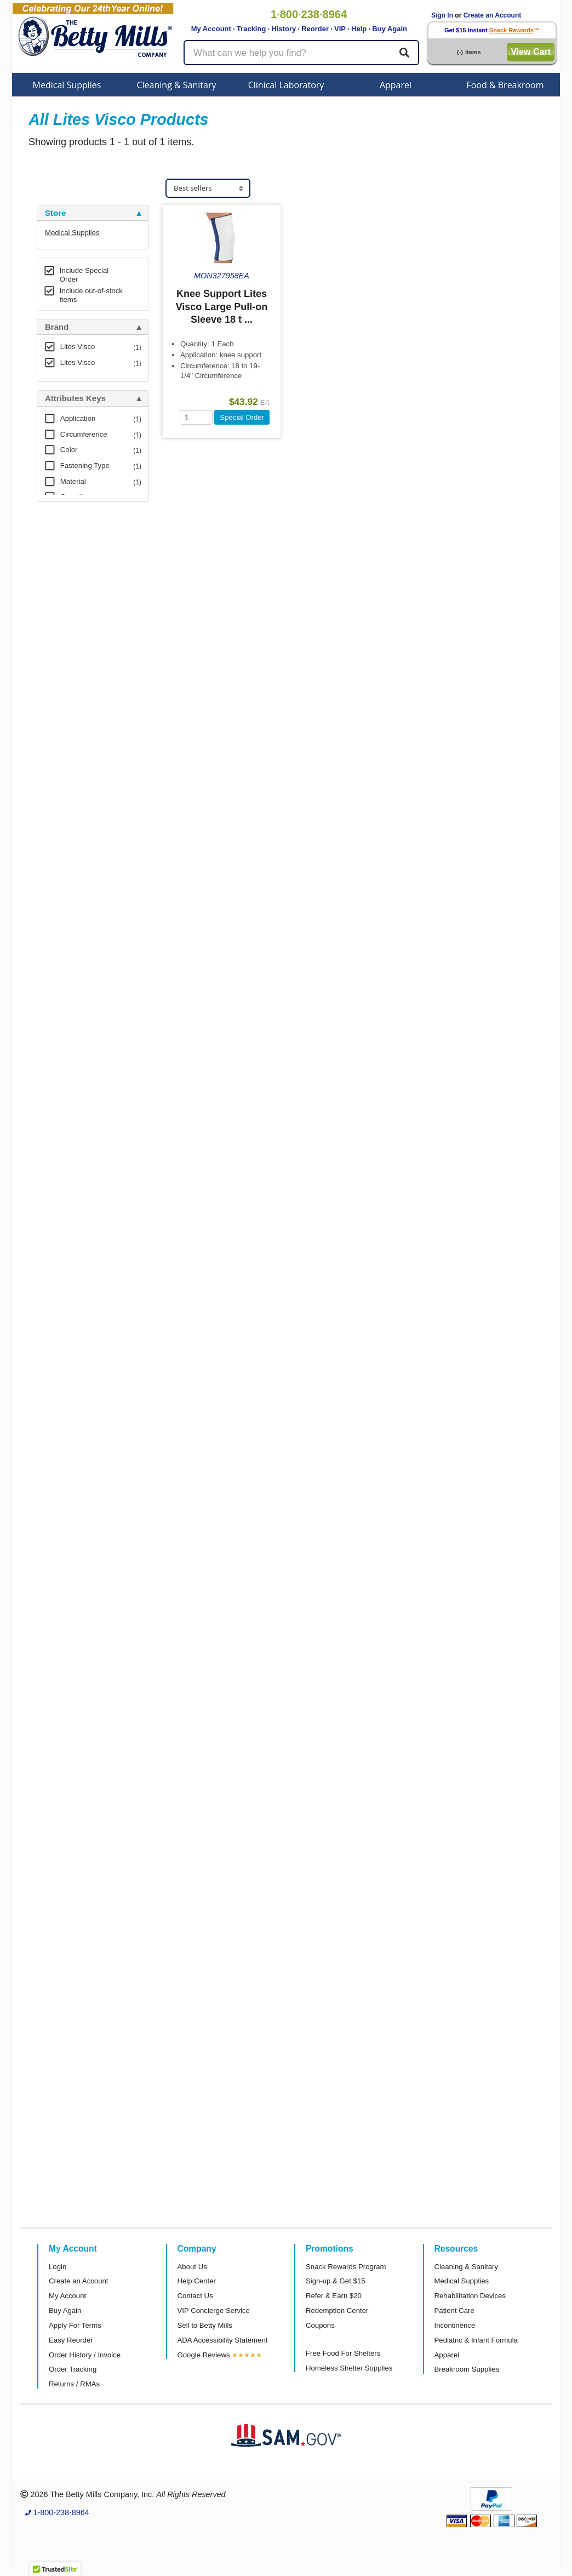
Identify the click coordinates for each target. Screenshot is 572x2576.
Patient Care (454, 2310)
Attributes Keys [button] (75, 398)
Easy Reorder (71, 2340)
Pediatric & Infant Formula (476, 2340)
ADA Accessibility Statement (223, 2340)
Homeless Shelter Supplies (349, 2368)
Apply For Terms (75, 2325)
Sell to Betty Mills (205, 2325)
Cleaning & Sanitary (176, 85)
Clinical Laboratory (286, 85)
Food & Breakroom (505, 85)
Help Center (197, 2281)
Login (57, 2267)
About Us (192, 2267)
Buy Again (389, 29)
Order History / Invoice (85, 2355)
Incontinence (455, 2325)
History (283, 29)
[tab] (92, 213)
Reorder (315, 29)
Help (359, 29)
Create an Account (493, 15)
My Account (211, 29)
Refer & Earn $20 (334, 2296)
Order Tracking (72, 2369)
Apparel (395, 85)
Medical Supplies (67, 85)
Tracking (251, 29)
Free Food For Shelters (343, 2353)
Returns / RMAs (74, 2384)
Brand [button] (56, 327)
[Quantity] (196, 417)
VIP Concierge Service (214, 2310)
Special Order (242, 417)
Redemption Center (337, 2310)
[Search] (404, 52)
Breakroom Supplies (467, 2369)
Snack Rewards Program (346, 2267)
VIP (340, 29)
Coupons (320, 2325)
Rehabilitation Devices (470, 2296)
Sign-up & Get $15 (335, 2281)
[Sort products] (207, 188)
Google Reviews (204, 2355)
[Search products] (301, 52)
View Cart (531, 51)
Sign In (442, 15)
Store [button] (55, 213)
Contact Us (195, 2296)
